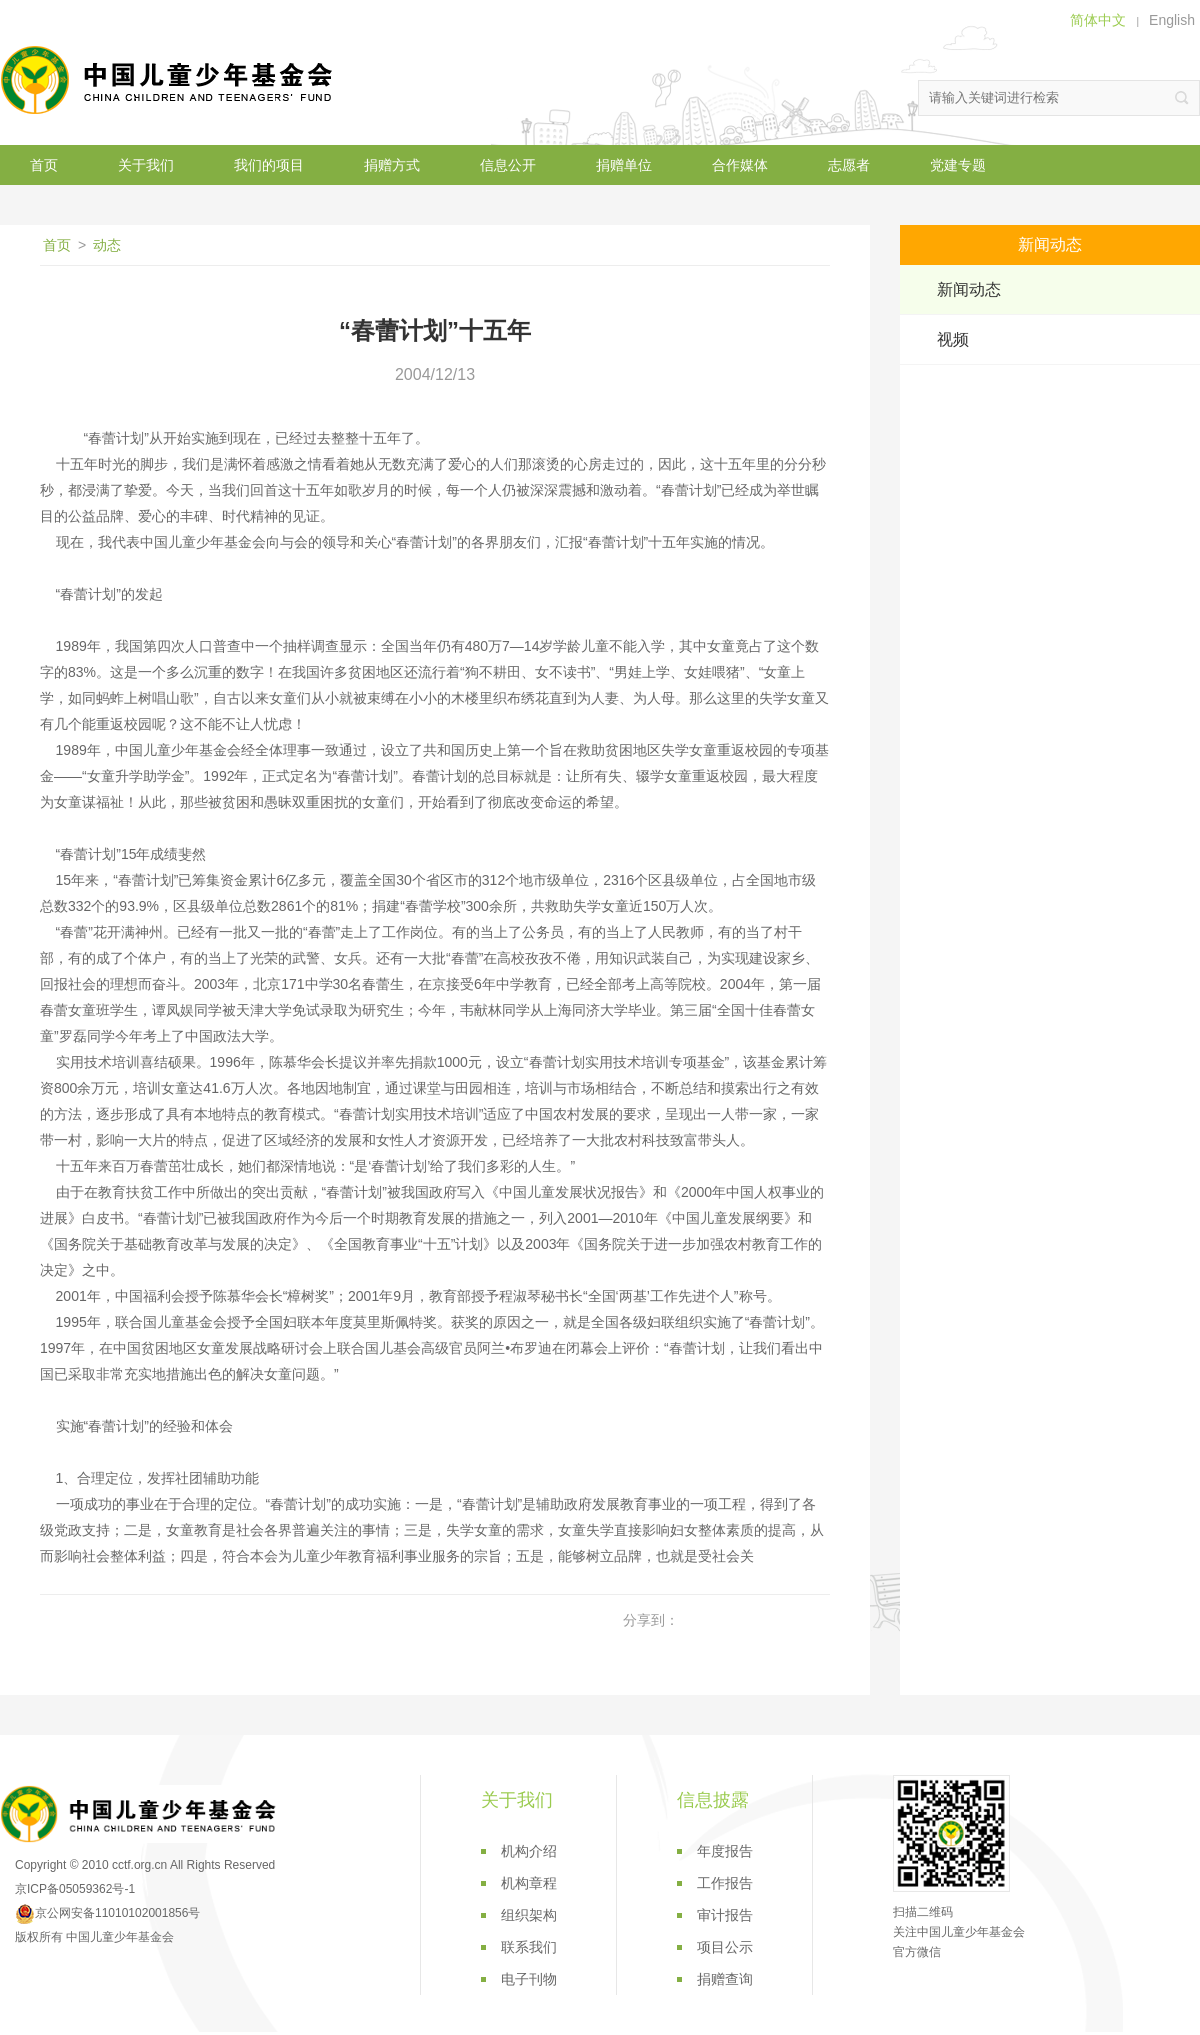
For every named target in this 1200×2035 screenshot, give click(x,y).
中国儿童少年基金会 (170, 80)
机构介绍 (529, 1851)
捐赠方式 (392, 165)
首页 (44, 165)
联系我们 (529, 1947)
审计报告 (725, 1915)
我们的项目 (269, 165)
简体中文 (1098, 20)
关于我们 (146, 165)
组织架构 (529, 1915)
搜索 (1182, 98)
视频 (953, 339)
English (1172, 20)
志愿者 (849, 165)
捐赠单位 (624, 165)
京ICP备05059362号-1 (75, 1889)
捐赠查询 (725, 1979)
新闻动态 (969, 289)
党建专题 (958, 165)
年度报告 (725, 1851)
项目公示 (725, 1947)
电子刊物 (529, 1979)
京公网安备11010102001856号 (107, 1913)
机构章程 (529, 1883)
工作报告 (725, 1883)
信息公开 (508, 165)
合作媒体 (740, 165)
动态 (107, 245)
